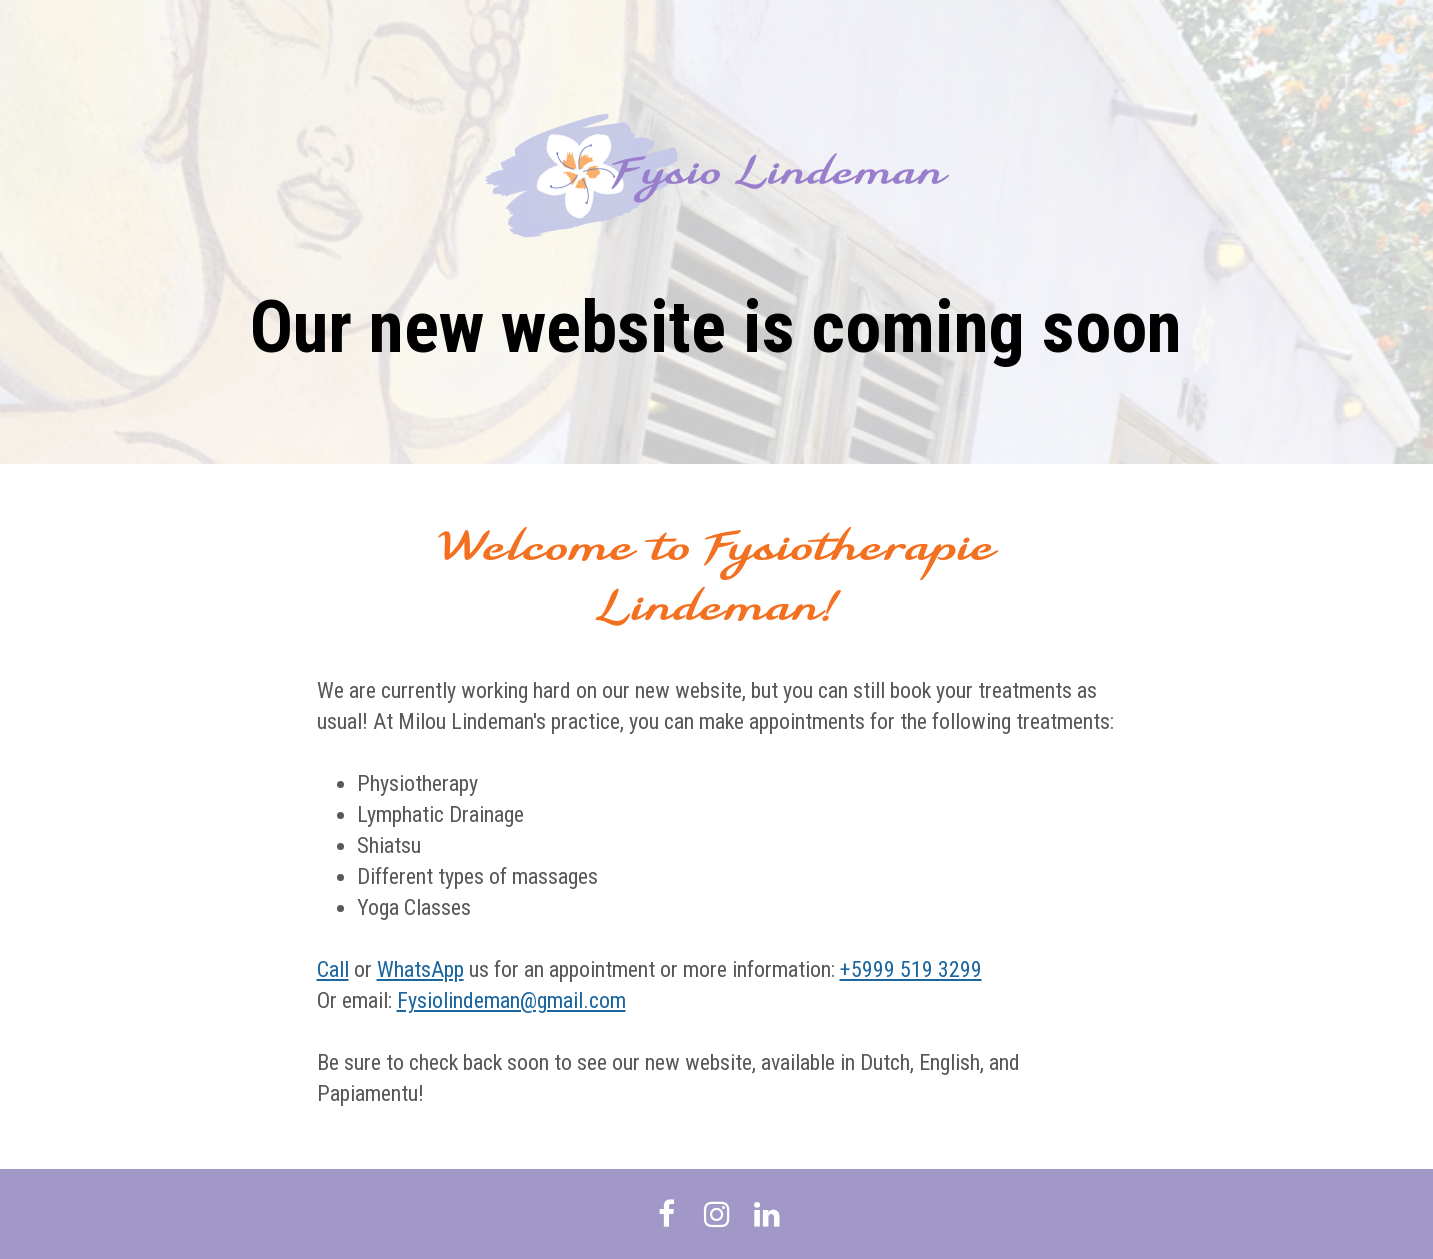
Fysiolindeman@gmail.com (511, 1000)
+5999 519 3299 (911, 969)
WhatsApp (420, 969)
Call (333, 969)
